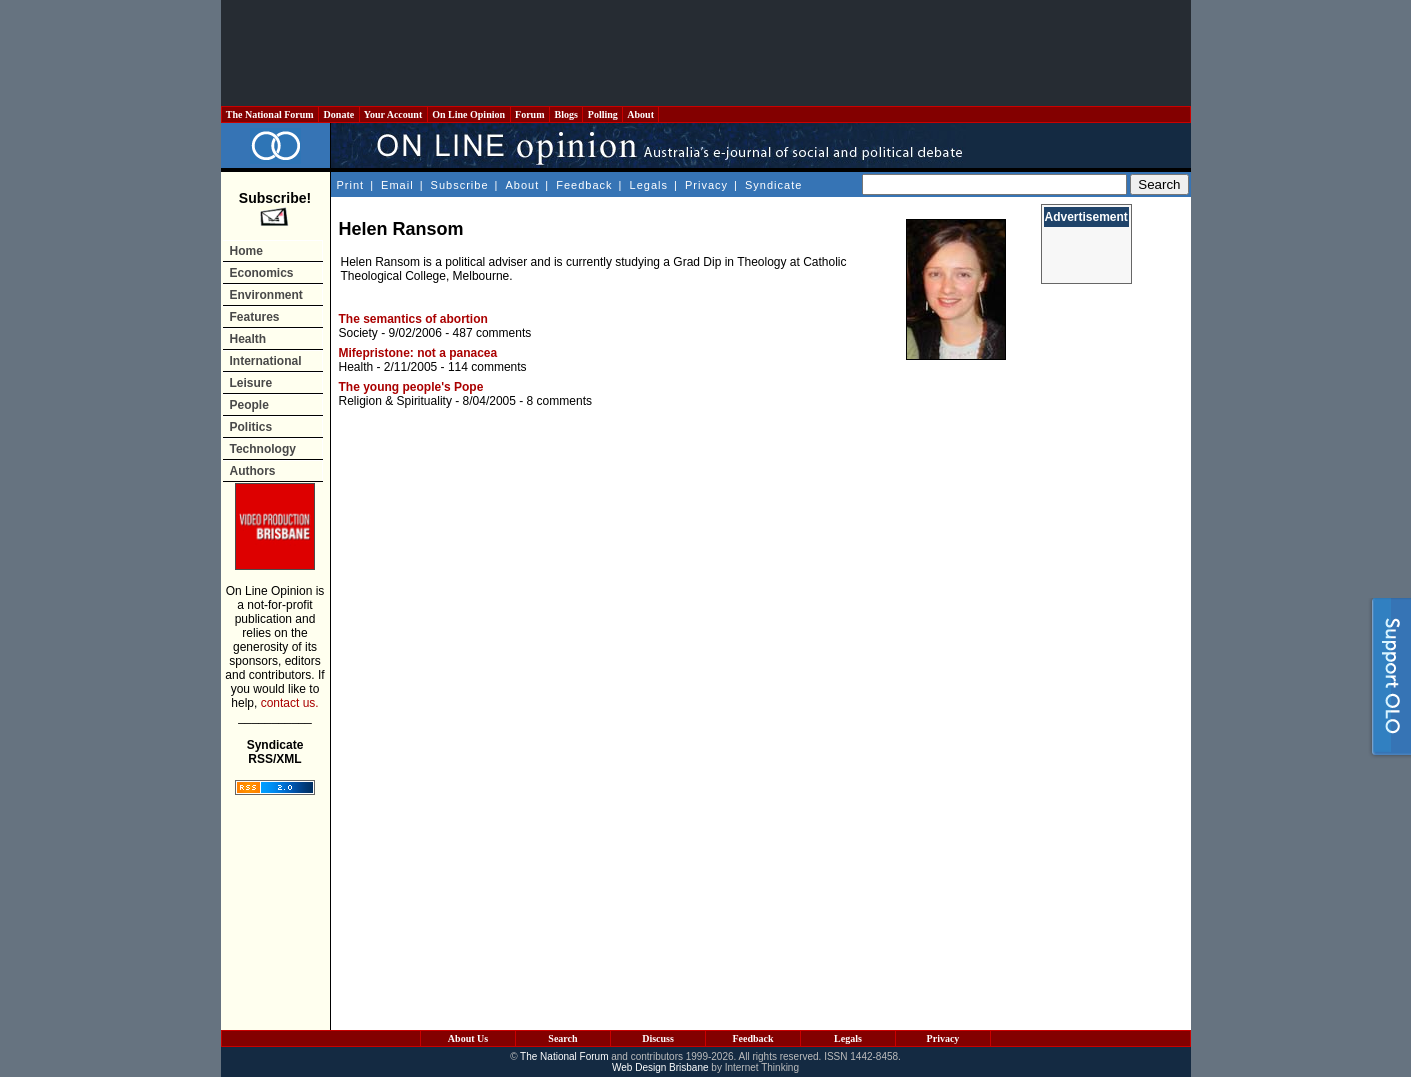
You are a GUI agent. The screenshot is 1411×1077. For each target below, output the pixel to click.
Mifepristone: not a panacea (418, 353)
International (266, 361)
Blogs (566, 114)
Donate (339, 114)
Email (397, 185)
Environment (266, 295)
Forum (530, 114)
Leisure (251, 383)
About (640, 114)
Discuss (658, 1038)
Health (248, 339)
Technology (263, 449)
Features (255, 317)
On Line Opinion (469, 114)
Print (351, 185)
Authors (253, 471)
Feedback (584, 185)
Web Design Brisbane (660, 1067)
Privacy (706, 185)
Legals (649, 185)
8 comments (559, 401)
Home (246, 251)
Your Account (393, 114)
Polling (602, 114)
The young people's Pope (411, 387)
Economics (262, 273)
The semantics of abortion (413, 319)
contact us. (290, 703)
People (249, 405)
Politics (251, 427)
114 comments (487, 367)
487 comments (492, 333)
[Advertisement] (706, 53)
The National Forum (270, 114)
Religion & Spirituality (395, 401)
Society (358, 333)
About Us (468, 1038)
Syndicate (773, 185)
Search (562, 1038)
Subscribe (460, 185)
